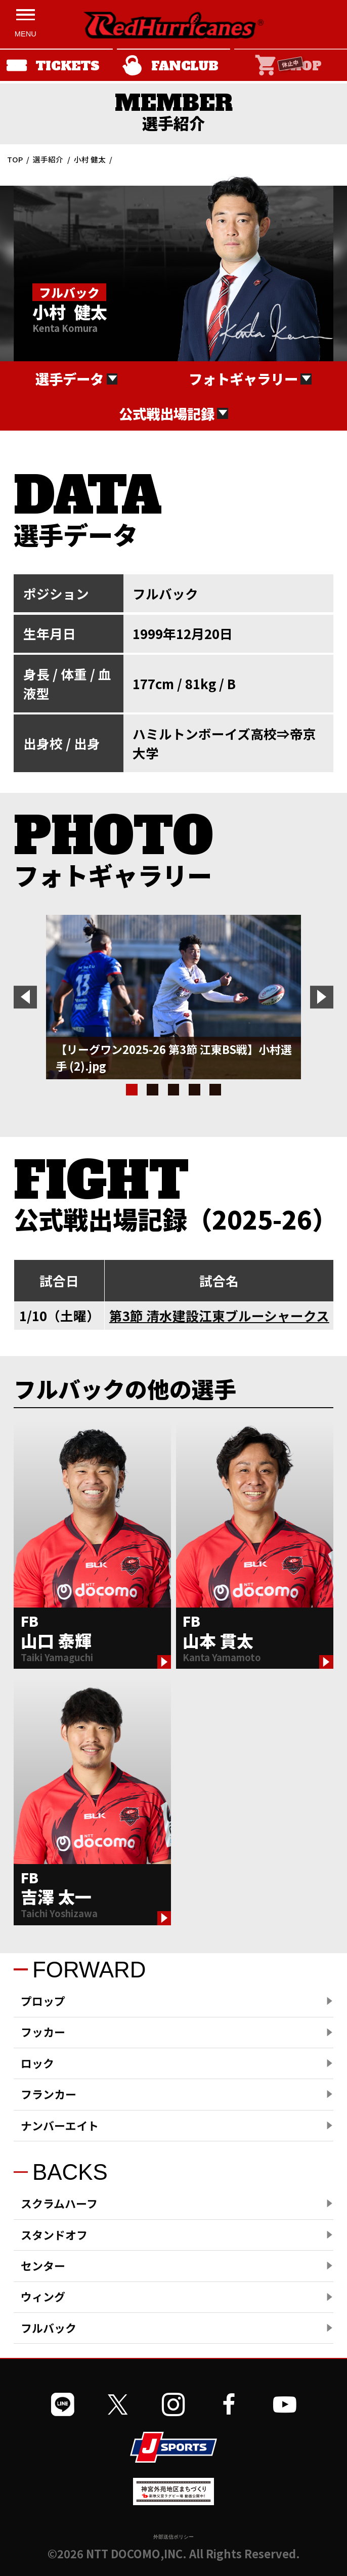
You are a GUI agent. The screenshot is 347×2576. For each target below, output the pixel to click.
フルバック (48, 2328)
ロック (37, 2063)
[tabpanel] (173, 997)
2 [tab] (152, 1089)
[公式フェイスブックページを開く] (229, 2405)
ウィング (43, 2296)
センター (43, 2265)
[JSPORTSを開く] (173, 2447)
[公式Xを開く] (117, 2405)
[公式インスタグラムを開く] (173, 2405)
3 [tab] (174, 1089)
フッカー (43, 2032)
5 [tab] (215, 1089)
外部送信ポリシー (173, 2537)
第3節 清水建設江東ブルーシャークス (219, 1315)
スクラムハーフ (59, 2203)
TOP (15, 159)
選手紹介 (48, 159)
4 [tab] (194, 1089)
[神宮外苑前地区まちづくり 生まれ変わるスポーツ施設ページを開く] (173, 2501)
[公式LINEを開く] (62, 2405)
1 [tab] (132, 1089)
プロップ (43, 2001)
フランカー (48, 2094)
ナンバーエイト (60, 2125)
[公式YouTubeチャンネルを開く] (284, 2405)
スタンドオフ (54, 2235)
